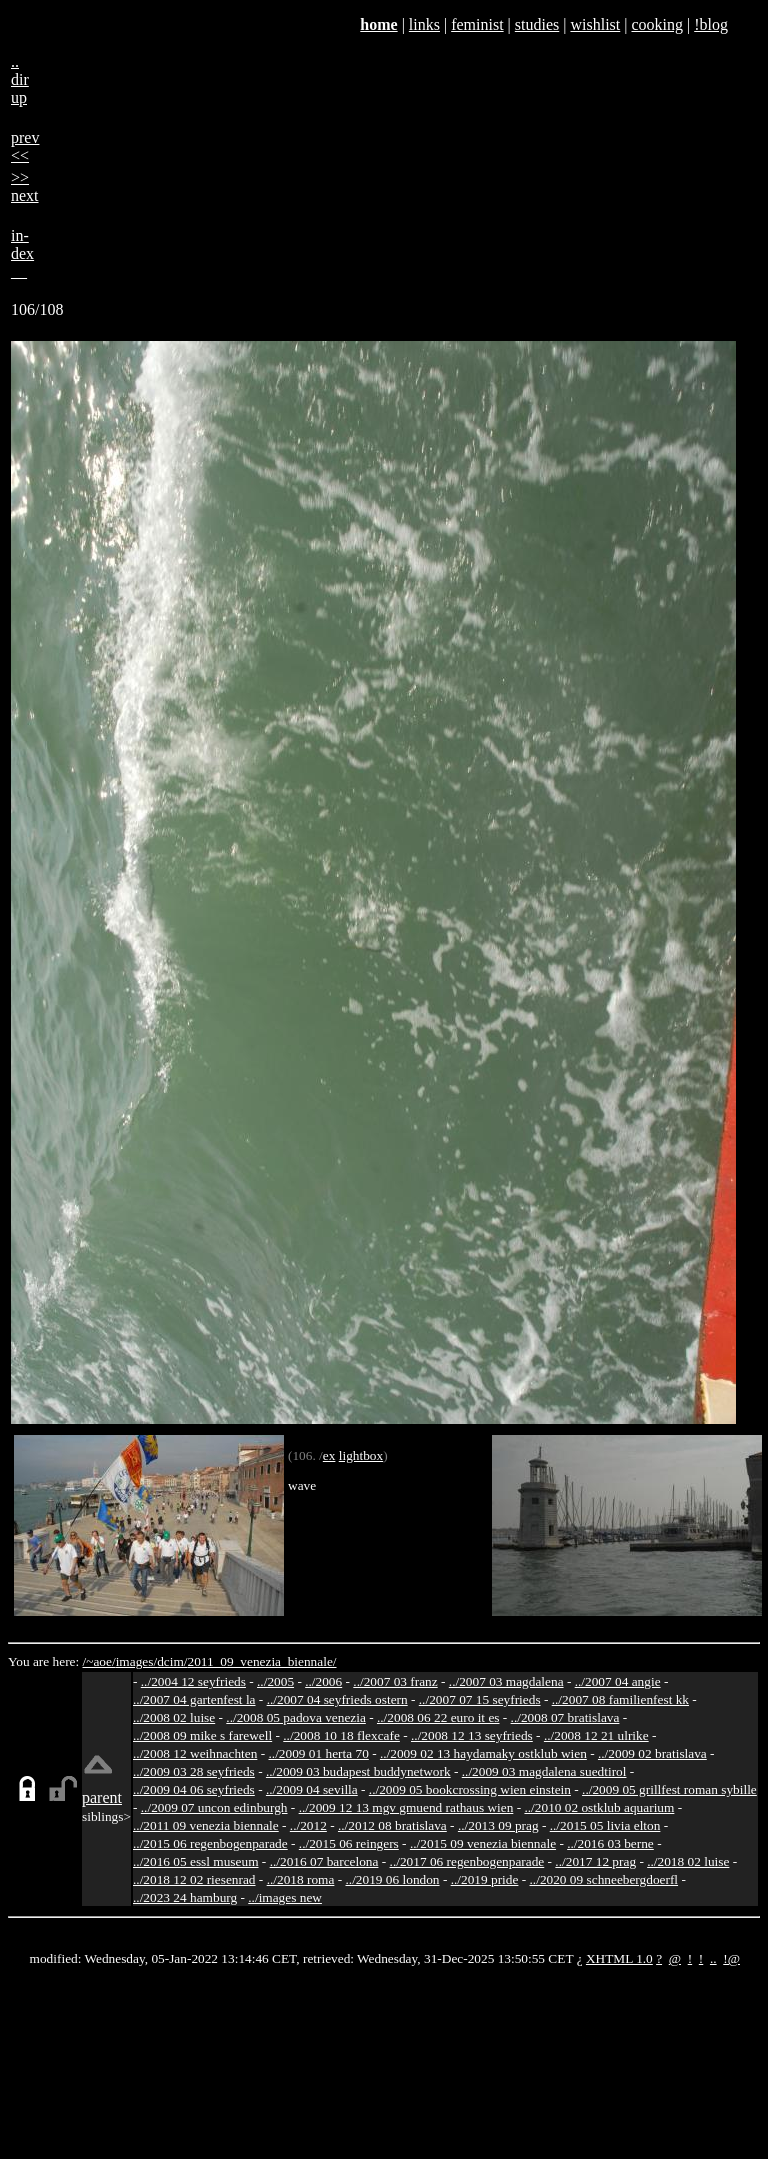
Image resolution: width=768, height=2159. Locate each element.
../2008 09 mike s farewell (202, 1735)
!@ (731, 1958)
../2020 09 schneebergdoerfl (604, 1879)
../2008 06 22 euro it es (438, 1717)
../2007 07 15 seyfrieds (480, 1699)
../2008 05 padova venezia (296, 1717)
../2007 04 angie (618, 1681)
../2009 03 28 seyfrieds (194, 1771)
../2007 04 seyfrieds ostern (337, 1699)
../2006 (323, 1681)
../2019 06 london (393, 1879)
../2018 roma (301, 1879)
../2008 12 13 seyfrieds (472, 1735)
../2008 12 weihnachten (195, 1753)
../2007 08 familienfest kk (620, 1699)
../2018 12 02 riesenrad (194, 1879)
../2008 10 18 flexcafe (341, 1735)
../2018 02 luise (688, 1861)
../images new (285, 1897)
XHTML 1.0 (619, 1958)
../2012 (308, 1825)
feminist (477, 24)
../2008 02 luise (174, 1717)
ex (329, 1455)
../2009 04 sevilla (312, 1789)
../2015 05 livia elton (605, 1825)
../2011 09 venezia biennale (206, 1825)
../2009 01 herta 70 (318, 1753)
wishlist (595, 24)
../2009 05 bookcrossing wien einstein (470, 1789)
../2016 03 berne (610, 1843)
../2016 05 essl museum (196, 1861)
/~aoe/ (99, 1661)
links (424, 24)
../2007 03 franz (395, 1681)
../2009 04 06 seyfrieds (194, 1789)
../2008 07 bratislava (565, 1717)
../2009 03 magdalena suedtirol (544, 1771)
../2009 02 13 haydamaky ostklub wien (483, 1753)
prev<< (25, 146)
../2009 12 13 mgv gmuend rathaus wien (406, 1807)
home (378, 24)
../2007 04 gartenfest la (194, 1699)
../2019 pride (485, 1879)
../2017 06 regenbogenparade (467, 1861)
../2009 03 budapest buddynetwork (358, 1771)
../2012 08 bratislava (392, 1825)
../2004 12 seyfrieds (193, 1681)
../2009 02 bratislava (652, 1753)
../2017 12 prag (595, 1861)
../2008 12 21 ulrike (596, 1735)
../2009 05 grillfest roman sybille (669, 1789)
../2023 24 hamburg (185, 1897)
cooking (657, 24)
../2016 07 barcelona (324, 1861)
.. (713, 1958)
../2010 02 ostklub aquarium (599, 1807)
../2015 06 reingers (349, 1843)
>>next (25, 186)
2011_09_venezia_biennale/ (261, 1661)
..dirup (20, 79)
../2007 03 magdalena (506, 1681)
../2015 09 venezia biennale (483, 1843)
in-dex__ (22, 253)
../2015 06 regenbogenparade (210, 1843)
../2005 (275, 1681)
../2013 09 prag (498, 1825)
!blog (711, 24)
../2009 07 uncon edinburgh (214, 1807)
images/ (136, 1661)
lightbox (361, 1455)
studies (537, 24)
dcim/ (172, 1661)
